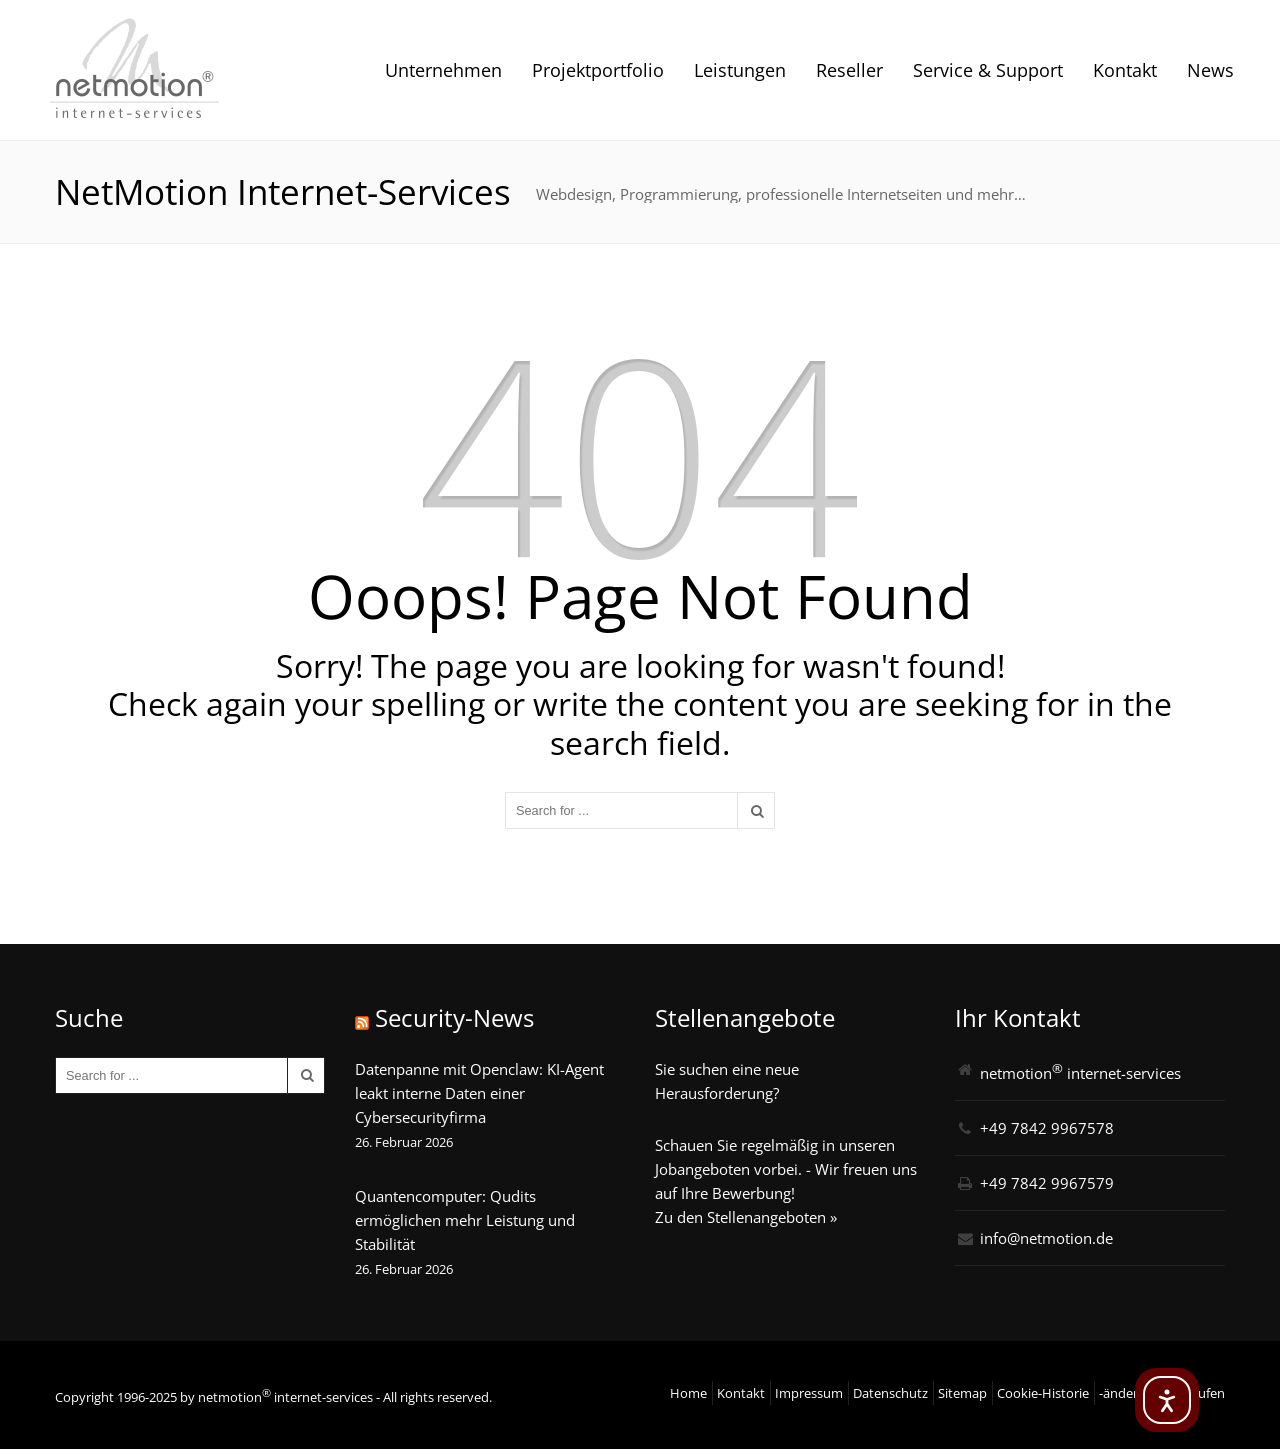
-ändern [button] (1122, 1393)
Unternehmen (443, 70)
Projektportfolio (598, 70)
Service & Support (988, 70)
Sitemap (962, 1393)
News (1210, 70)
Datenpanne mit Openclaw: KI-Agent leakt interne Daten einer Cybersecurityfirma (479, 1093)
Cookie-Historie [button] (1043, 1393)
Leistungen (740, 70)
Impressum (809, 1393)
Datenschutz (890, 1393)
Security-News (454, 1017)
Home (688, 1393)
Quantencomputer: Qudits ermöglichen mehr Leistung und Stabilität (465, 1220)
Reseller (849, 70)
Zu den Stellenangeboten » (746, 1217)
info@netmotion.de (1046, 1238)
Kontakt (1125, 70)
